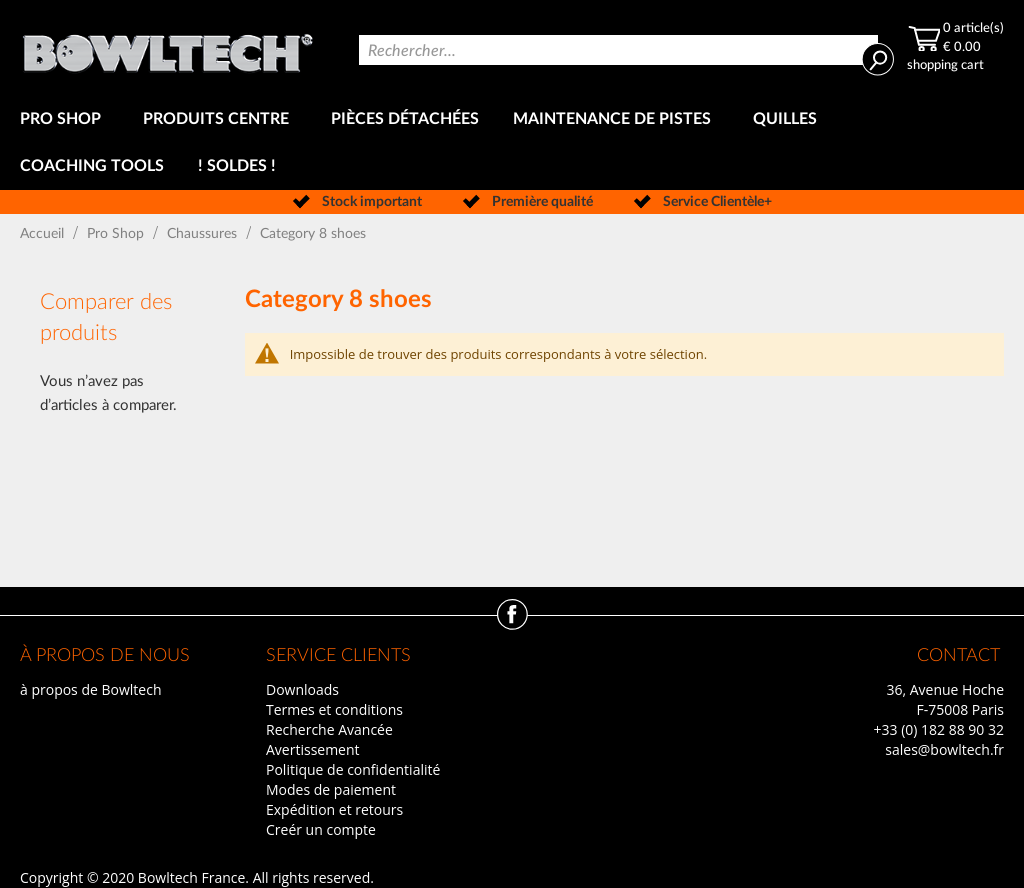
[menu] (512, 143)
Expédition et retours (334, 809)
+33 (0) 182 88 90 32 (938, 729)
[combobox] (618, 50)
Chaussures (204, 234)
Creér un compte (321, 829)
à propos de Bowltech (90, 689)
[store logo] (167, 48)
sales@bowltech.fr (944, 749)
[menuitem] (64, 119)
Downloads (302, 689)
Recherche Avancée (329, 729)
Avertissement (313, 749)
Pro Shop (117, 234)
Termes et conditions (334, 709)
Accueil (44, 234)
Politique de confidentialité (353, 769)
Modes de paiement (331, 789)
